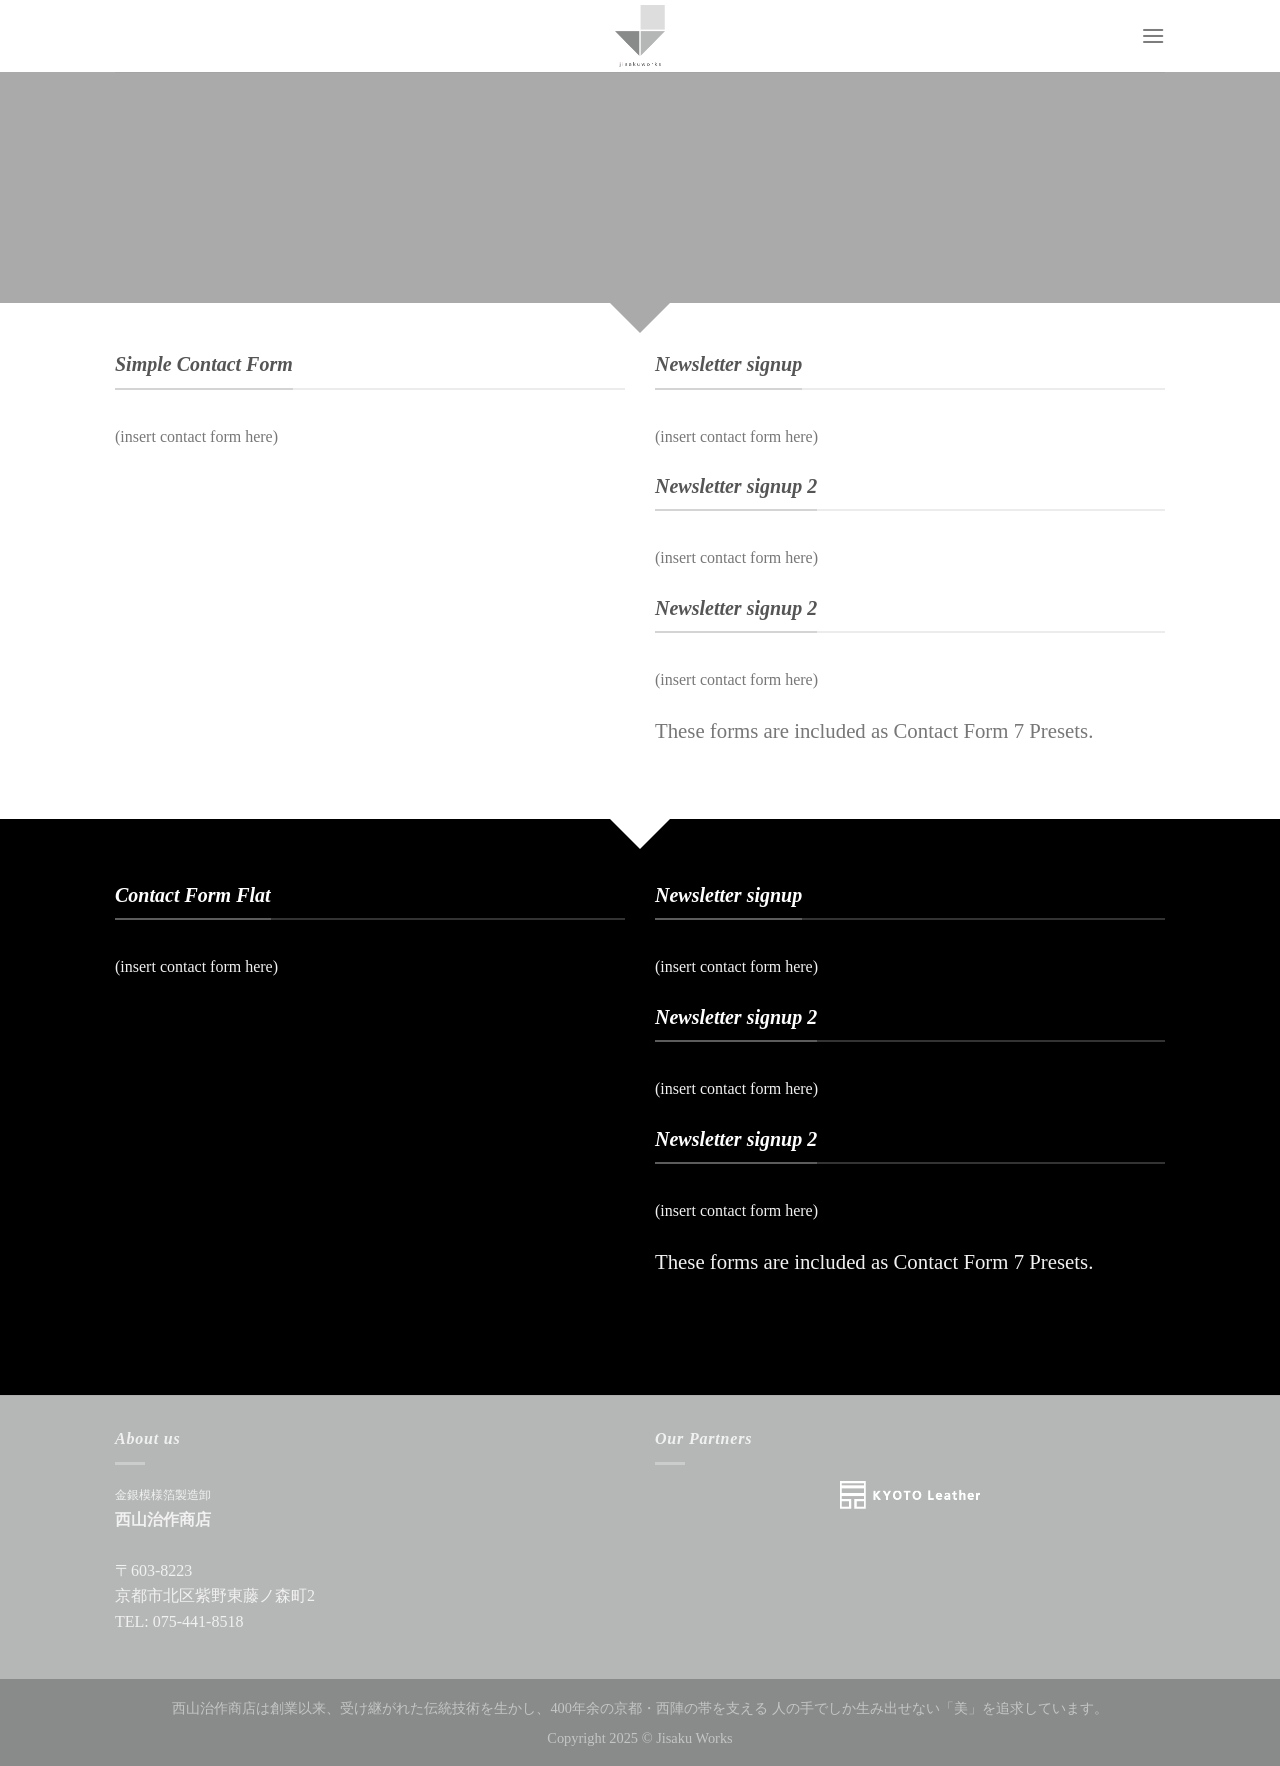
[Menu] (1153, 35)
